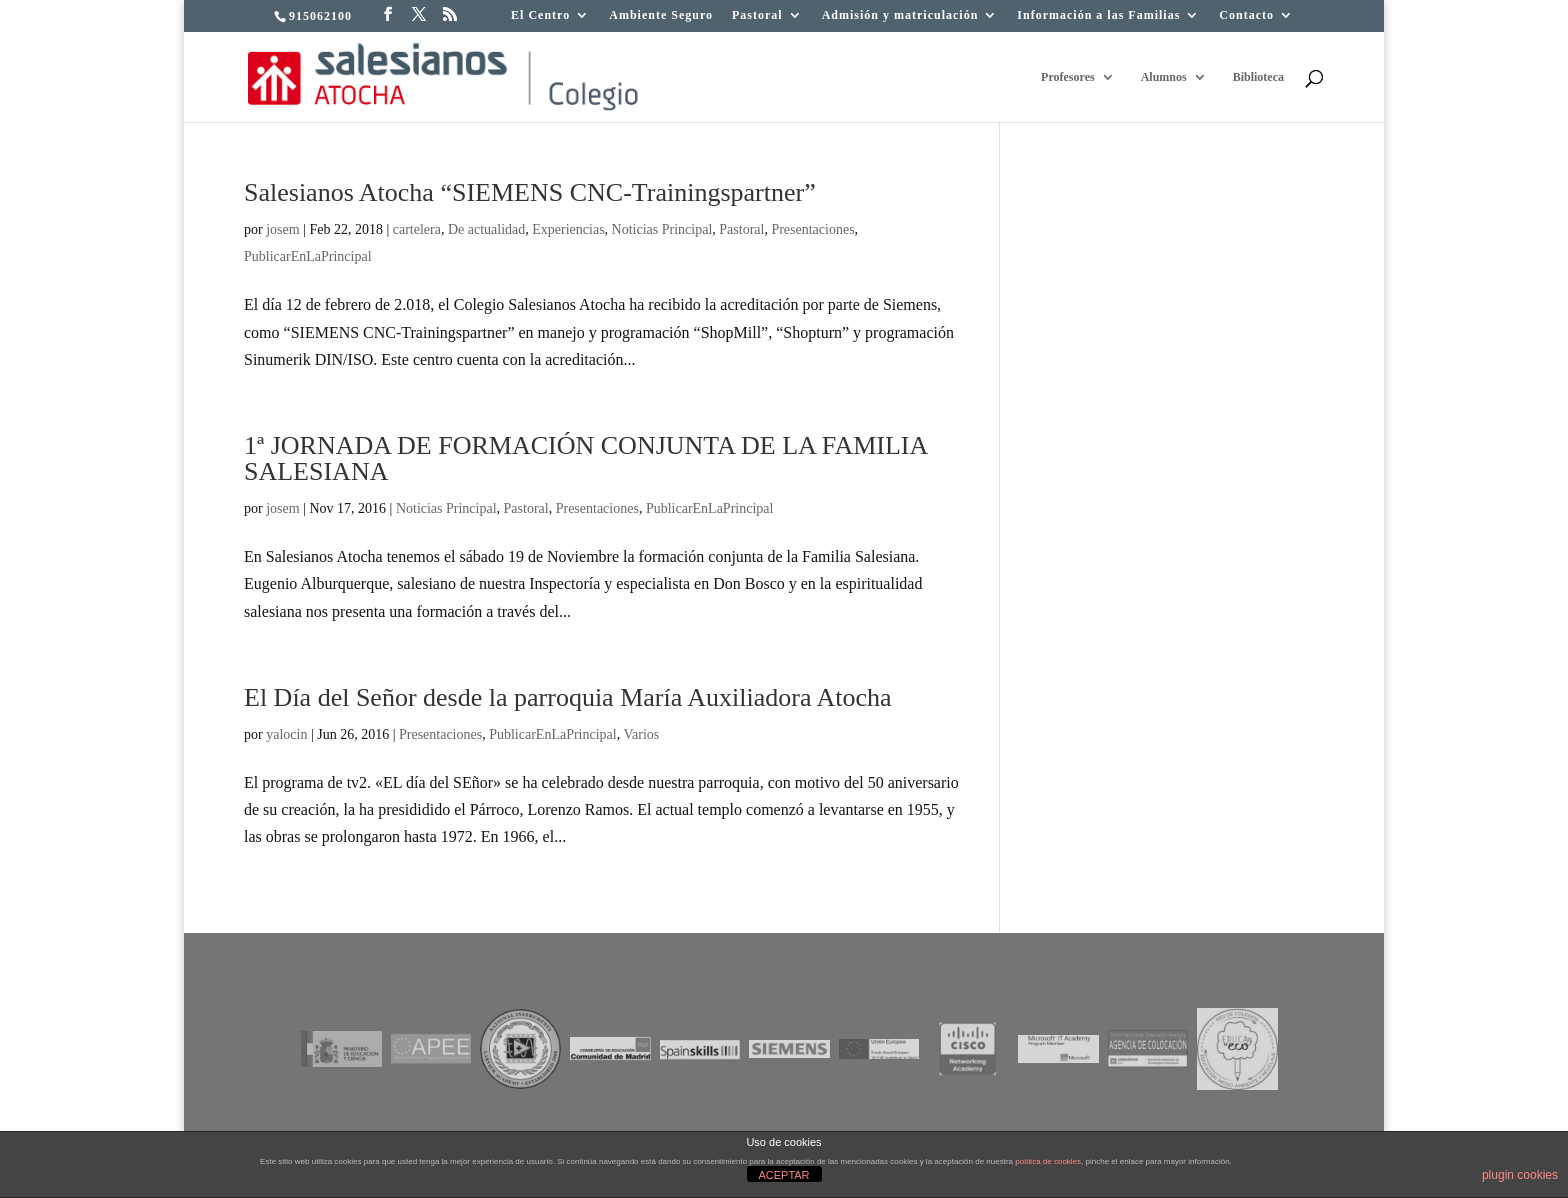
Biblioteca (1258, 77)
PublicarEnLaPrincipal (308, 256)
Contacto (1246, 15)
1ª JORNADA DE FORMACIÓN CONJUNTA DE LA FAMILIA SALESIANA (585, 458)
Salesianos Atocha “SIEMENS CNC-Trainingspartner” (530, 192)
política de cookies (1048, 1161)
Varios (641, 734)
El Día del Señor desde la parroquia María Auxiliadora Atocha (568, 697)
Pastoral (757, 15)
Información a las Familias (1098, 15)
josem (282, 229)
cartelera (417, 229)
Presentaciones (812, 229)
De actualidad (486, 229)
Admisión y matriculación (900, 15)
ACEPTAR (783, 1175)
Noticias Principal (662, 229)
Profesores (1068, 77)
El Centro (540, 15)
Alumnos (1164, 77)
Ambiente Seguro (661, 15)
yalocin (286, 734)
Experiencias (568, 229)
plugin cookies (1520, 1175)
